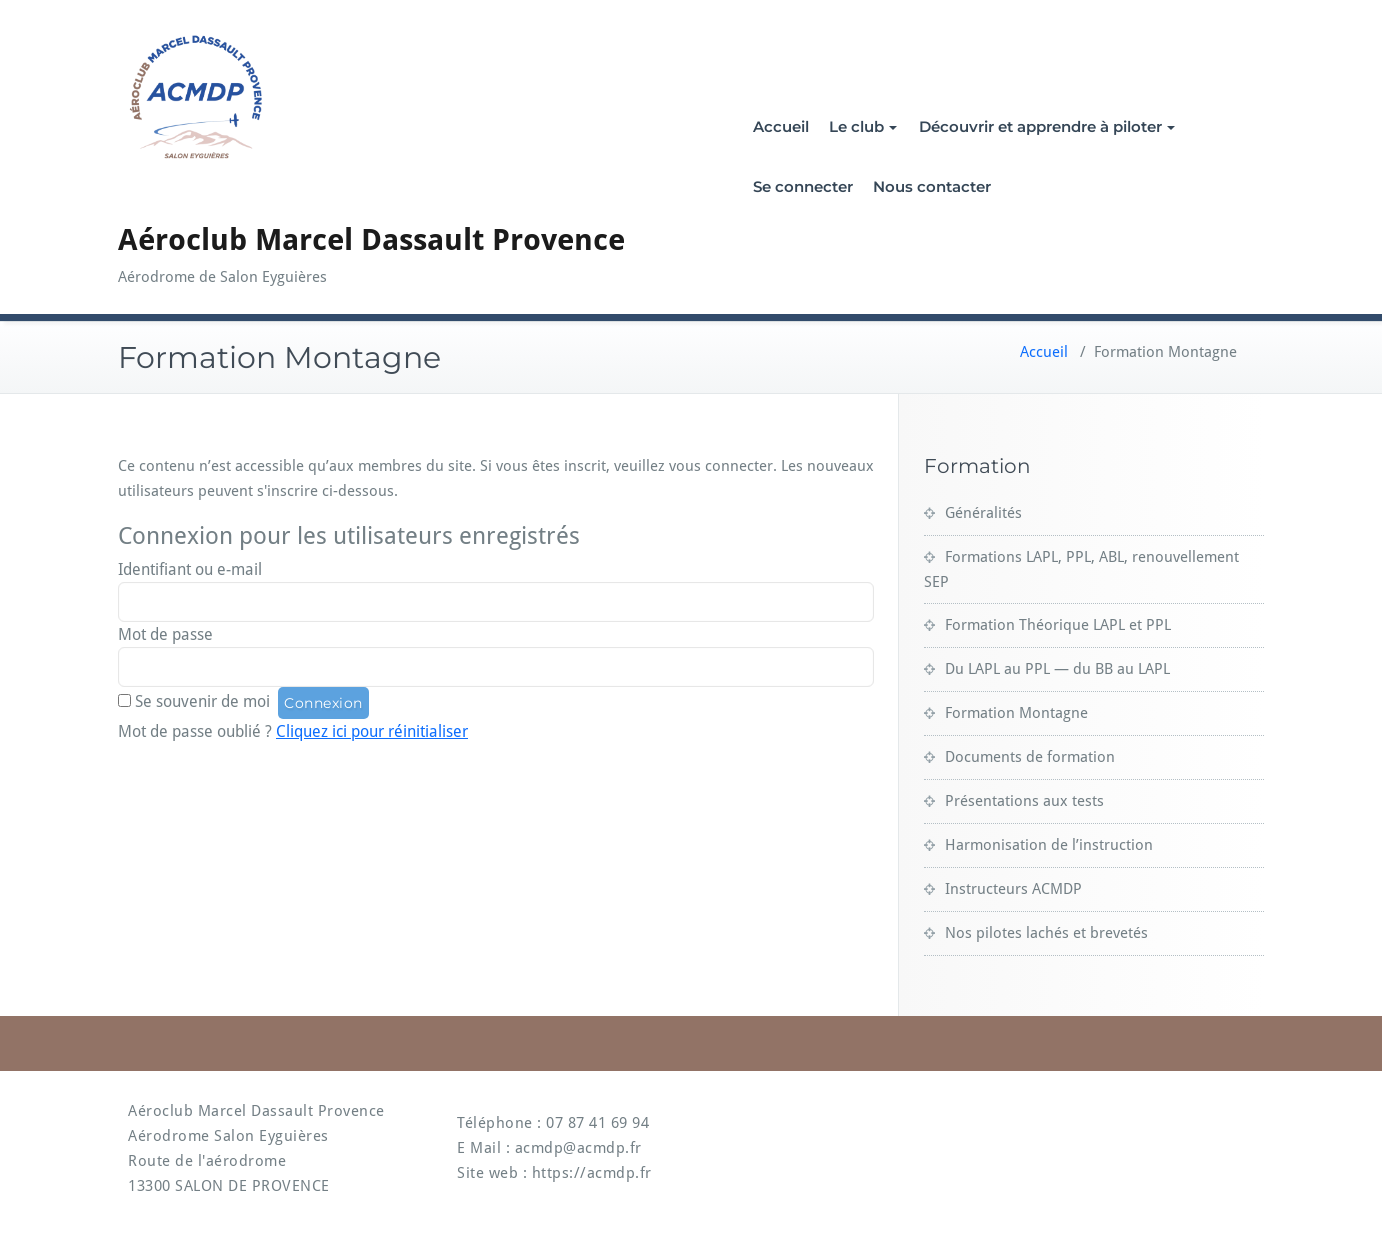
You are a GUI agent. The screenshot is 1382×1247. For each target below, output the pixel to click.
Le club (863, 126)
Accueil (781, 126)
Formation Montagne (1016, 713)
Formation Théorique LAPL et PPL (1058, 625)
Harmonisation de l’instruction (1049, 845)
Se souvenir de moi (202, 701)
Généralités (983, 513)
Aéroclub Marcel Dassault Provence (371, 239)
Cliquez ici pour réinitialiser (372, 731)
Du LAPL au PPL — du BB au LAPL (1057, 669)
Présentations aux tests (1024, 801)
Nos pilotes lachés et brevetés (1046, 933)
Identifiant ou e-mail (190, 569)
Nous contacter (932, 186)
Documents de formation (1030, 757)
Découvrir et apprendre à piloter (1047, 126)
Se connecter (803, 186)
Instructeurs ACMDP (1013, 889)
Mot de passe (165, 634)
